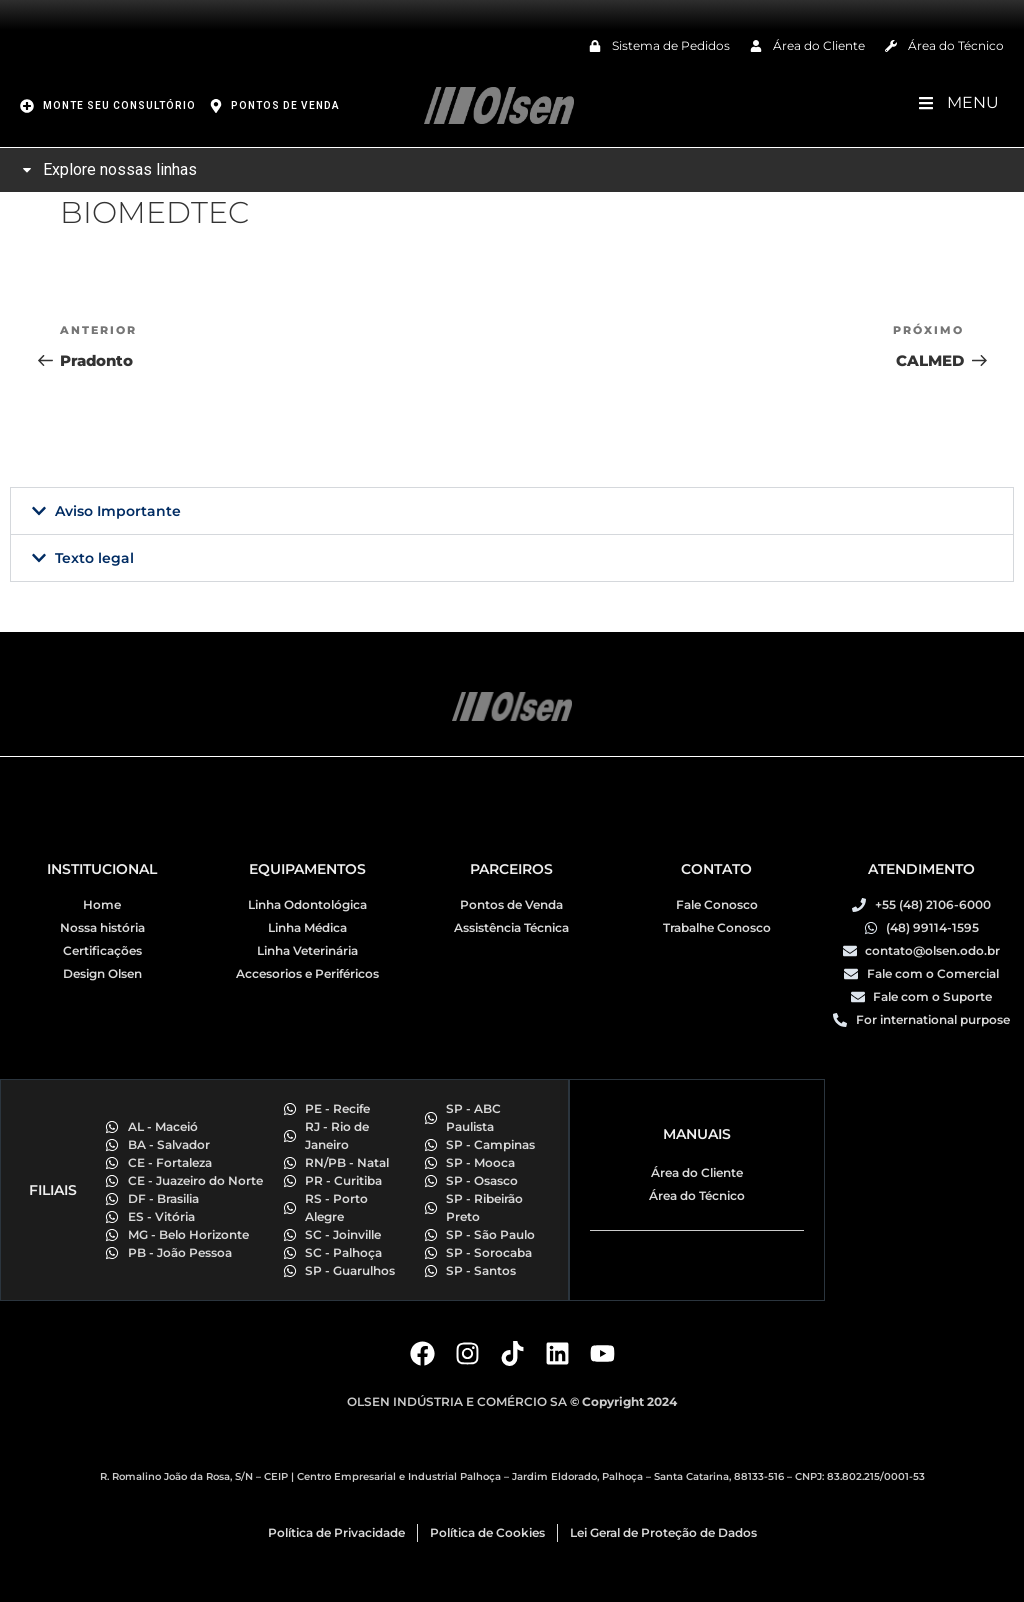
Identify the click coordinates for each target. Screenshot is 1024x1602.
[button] (512, 511)
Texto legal (94, 558)
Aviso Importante (118, 511)
